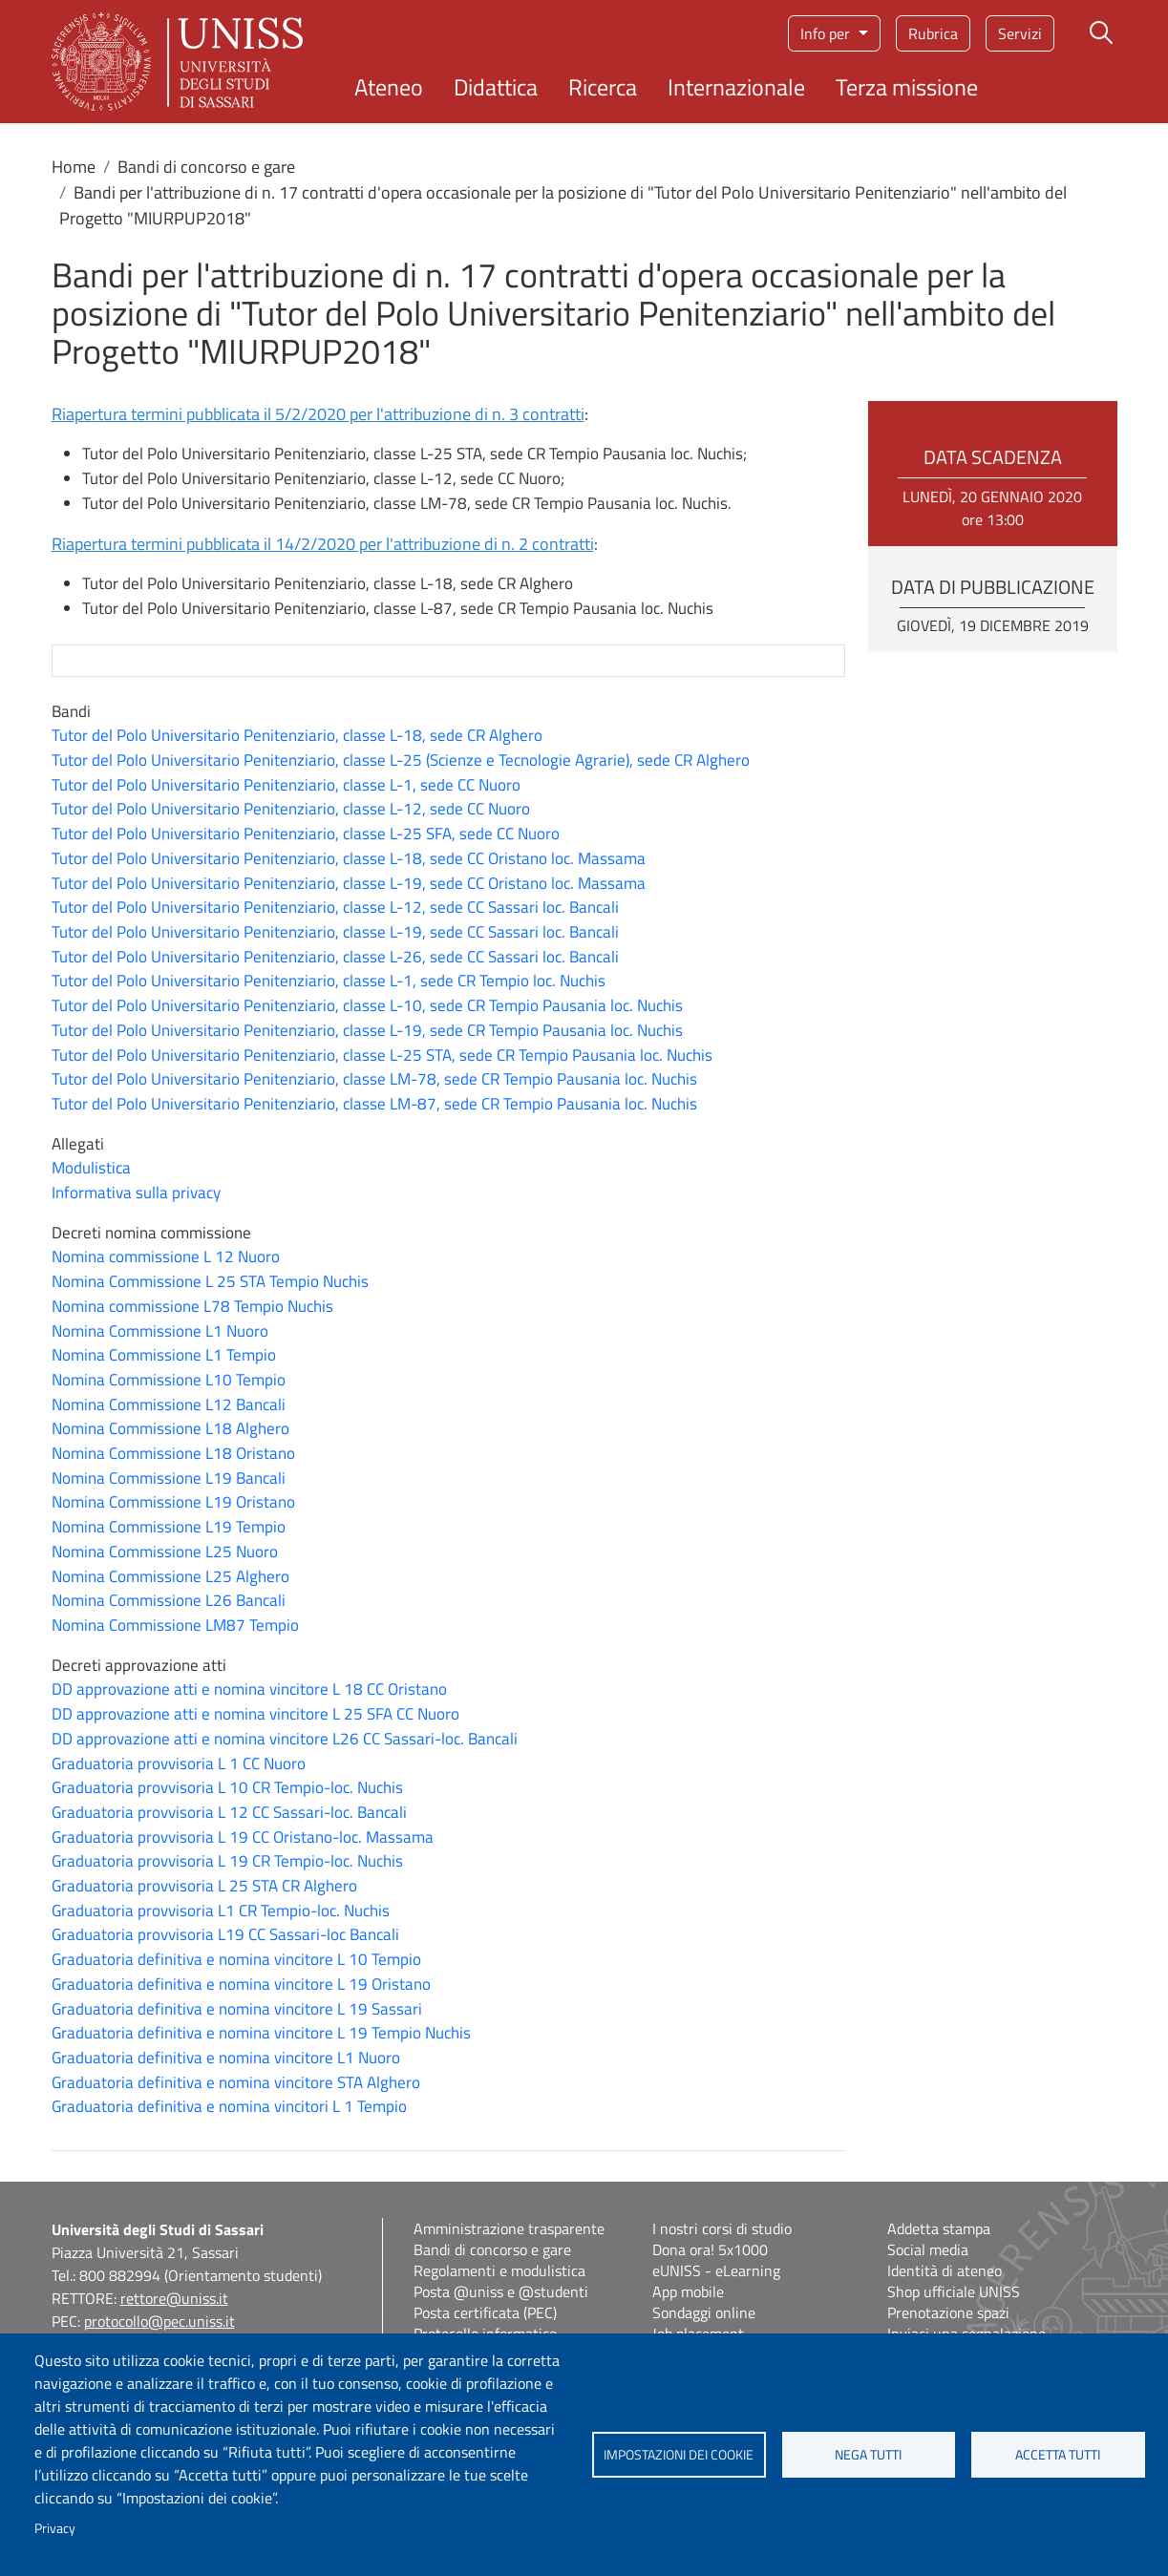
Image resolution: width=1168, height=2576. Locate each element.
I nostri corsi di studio (722, 2228)
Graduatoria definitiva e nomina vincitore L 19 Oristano (241, 1984)
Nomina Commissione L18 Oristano (173, 1453)
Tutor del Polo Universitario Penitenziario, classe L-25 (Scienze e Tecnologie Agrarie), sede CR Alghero (401, 760)
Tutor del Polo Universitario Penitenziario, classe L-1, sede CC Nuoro (286, 784)
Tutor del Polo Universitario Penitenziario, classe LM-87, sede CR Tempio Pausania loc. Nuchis (374, 1103)
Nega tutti (868, 2454)
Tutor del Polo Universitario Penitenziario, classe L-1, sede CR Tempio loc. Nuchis (328, 980)
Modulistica (91, 1167)
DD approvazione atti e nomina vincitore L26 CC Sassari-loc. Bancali (285, 1738)
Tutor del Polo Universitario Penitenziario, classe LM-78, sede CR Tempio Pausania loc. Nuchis (374, 1078)
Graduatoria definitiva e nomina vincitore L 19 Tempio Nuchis (261, 2032)
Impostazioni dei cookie (679, 2454)
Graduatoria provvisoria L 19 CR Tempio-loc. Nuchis (227, 1860)
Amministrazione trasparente (509, 2228)
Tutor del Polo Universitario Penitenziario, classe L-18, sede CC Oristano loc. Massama (349, 858)
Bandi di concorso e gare (206, 166)
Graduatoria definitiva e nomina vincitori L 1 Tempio (229, 2106)
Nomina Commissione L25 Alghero (170, 1576)
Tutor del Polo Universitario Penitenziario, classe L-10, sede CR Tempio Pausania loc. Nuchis (367, 1005)
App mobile (688, 2291)
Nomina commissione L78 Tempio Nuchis (192, 1306)
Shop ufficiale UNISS (953, 2291)
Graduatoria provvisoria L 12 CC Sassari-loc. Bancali (229, 1812)
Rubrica (933, 33)
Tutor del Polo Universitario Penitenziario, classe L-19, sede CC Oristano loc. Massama (349, 883)
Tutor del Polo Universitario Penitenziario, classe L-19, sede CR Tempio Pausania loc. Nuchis (367, 1030)
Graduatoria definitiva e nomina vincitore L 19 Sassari (237, 2008)
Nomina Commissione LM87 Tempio (175, 1625)
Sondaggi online (703, 2312)
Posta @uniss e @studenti (501, 2291)
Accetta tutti (1057, 2454)
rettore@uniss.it (174, 2298)
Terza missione (907, 87)
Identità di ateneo (944, 2270)
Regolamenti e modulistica (499, 2270)
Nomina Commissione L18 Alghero (170, 1428)
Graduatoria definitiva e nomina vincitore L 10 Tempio (236, 1959)
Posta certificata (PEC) (485, 2312)
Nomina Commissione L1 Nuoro (160, 1331)
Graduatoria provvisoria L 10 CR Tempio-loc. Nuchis (227, 1787)
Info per (827, 33)
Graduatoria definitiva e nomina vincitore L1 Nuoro (226, 2057)
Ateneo (388, 87)
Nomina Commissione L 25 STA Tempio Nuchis (210, 1281)
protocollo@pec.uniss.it (159, 2321)
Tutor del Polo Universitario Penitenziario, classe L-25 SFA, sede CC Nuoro (306, 833)
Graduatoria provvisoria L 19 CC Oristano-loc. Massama (243, 1837)
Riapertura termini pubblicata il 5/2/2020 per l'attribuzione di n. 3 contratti (318, 414)
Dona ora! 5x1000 (710, 2249)
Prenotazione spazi (948, 2312)
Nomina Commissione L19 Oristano (173, 1501)
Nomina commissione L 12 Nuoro (166, 1256)
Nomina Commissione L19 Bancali (169, 1478)
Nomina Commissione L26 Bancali (169, 1600)
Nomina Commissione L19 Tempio (169, 1526)
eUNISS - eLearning (716, 2270)
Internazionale (736, 87)
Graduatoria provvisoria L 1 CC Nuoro (179, 1763)
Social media (927, 2249)
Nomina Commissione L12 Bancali (169, 1404)
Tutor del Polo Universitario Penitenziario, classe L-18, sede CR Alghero (297, 735)
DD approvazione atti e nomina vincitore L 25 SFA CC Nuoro (255, 1713)
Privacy (54, 2528)
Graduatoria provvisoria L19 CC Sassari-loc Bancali (225, 1934)
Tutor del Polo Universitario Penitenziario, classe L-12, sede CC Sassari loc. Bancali (335, 907)
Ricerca (602, 87)
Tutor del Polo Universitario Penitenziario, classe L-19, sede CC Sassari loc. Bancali (335, 931)
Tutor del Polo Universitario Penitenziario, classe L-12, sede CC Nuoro (291, 808)
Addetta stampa (938, 2228)
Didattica (496, 87)
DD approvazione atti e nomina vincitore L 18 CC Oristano (249, 1689)
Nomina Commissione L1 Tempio (164, 1354)
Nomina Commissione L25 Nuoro (165, 1551)
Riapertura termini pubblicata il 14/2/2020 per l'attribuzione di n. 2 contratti (323, 544)
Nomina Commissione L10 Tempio (169, 1379)
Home (74, 166)
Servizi (1020, 33)
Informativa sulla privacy (136, 1192)
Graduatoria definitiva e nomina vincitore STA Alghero (236, 2082)
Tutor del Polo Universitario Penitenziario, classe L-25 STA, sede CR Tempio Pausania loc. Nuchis (382, 1055)
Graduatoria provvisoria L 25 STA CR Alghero (204, 1885)
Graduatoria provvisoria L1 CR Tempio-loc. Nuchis (221, 1910)
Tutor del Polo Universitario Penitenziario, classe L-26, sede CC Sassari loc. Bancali (335, 956)
